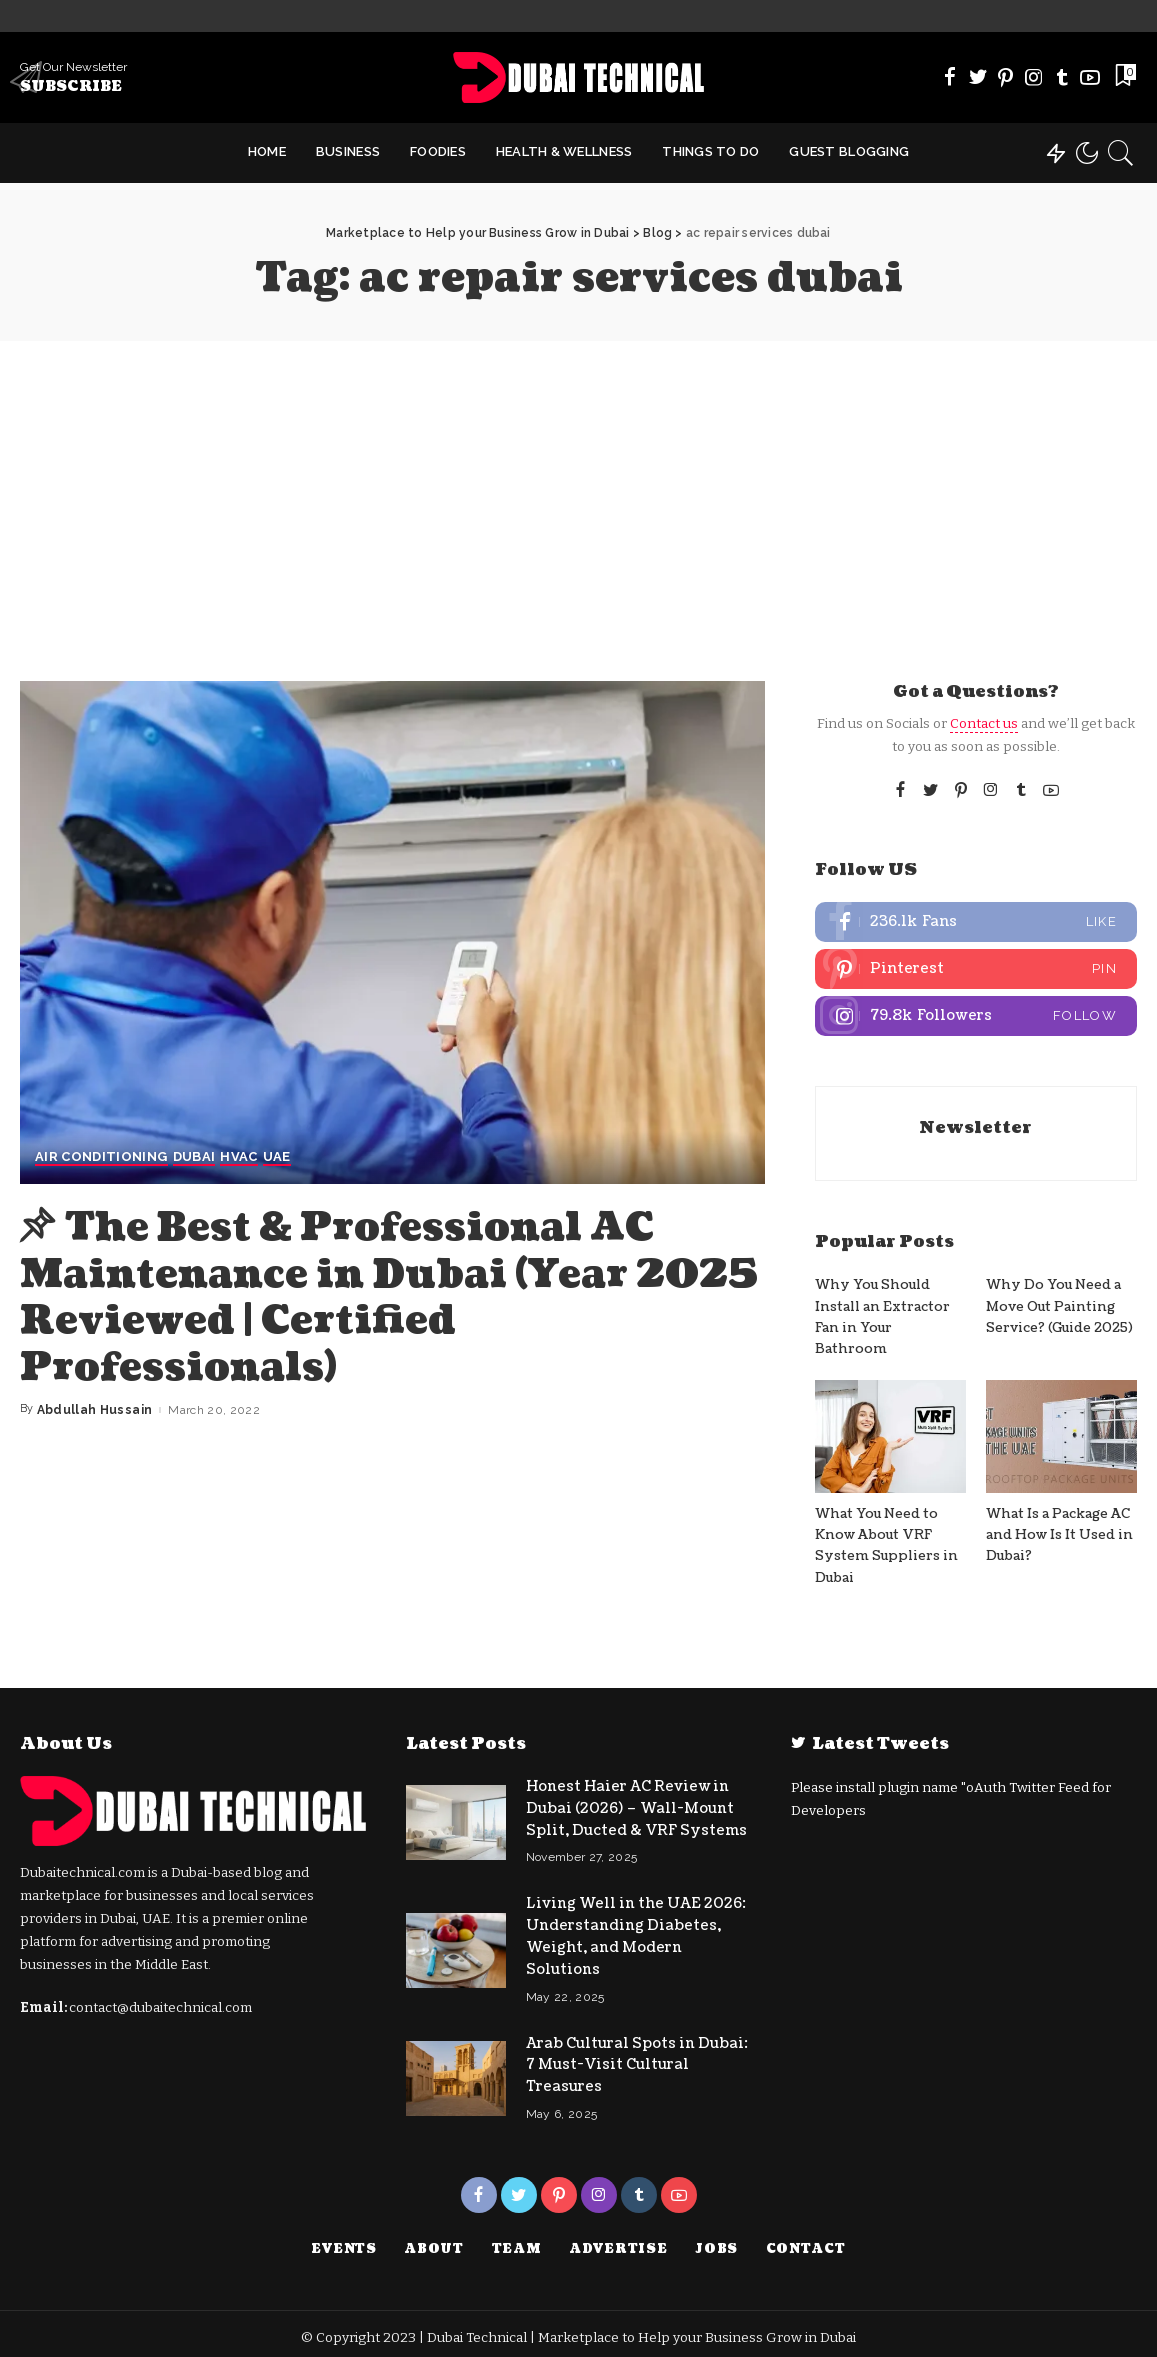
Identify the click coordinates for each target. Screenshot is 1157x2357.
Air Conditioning (101, 1158)
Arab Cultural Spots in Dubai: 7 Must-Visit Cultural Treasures (637, 2059)
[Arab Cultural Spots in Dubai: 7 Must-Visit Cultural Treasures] (456, 2072)
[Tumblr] (1062, 77)
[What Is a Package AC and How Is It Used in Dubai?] (1061, 1436)
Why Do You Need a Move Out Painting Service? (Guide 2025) (1059, 1307)
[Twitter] (978, 77)
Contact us (984, 723)
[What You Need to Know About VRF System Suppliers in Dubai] (890, 1436)
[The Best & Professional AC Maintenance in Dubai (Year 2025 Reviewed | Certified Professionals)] (392, 932)
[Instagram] (1034, 77)
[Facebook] (950, 77)
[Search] (1121, 153)
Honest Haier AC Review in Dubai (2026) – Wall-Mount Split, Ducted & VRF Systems (637, 1808)
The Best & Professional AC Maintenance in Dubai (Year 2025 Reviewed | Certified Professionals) (352, 1296)
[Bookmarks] (1124, 77)
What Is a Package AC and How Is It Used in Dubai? (1060, 1535)
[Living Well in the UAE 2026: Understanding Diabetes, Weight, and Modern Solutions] (456, 1947)
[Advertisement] (578, 491)
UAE (277, 1158)
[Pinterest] (1006, 77)
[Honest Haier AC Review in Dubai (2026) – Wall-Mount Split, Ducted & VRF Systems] (456, 1821)
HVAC (238, 1158)
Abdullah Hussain (95, 1407)
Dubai (194, 1158)
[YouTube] (1090, 77)
